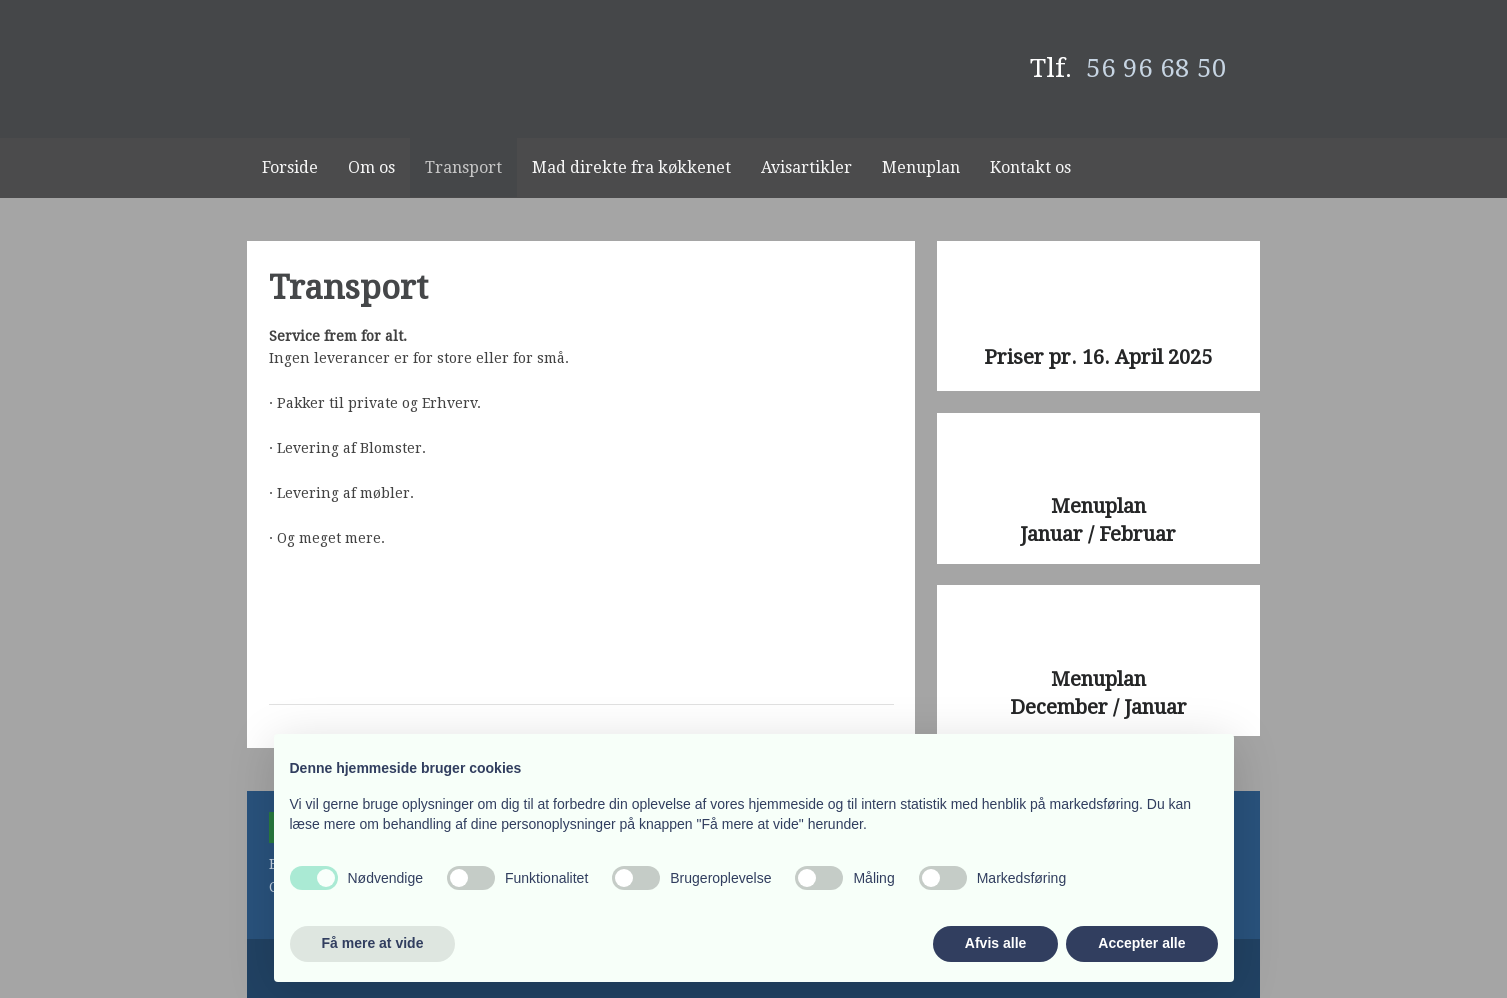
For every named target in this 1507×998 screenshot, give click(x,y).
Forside (290, 167)
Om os (371, 167)
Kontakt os (1030, 167)
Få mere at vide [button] (373, 943)
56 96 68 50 (1156, 68)
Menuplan (921, 167)
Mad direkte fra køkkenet (631, 167)
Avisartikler (806, 167)
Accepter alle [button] (1141, 943)
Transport (463, 167)
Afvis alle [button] (995, 943)
